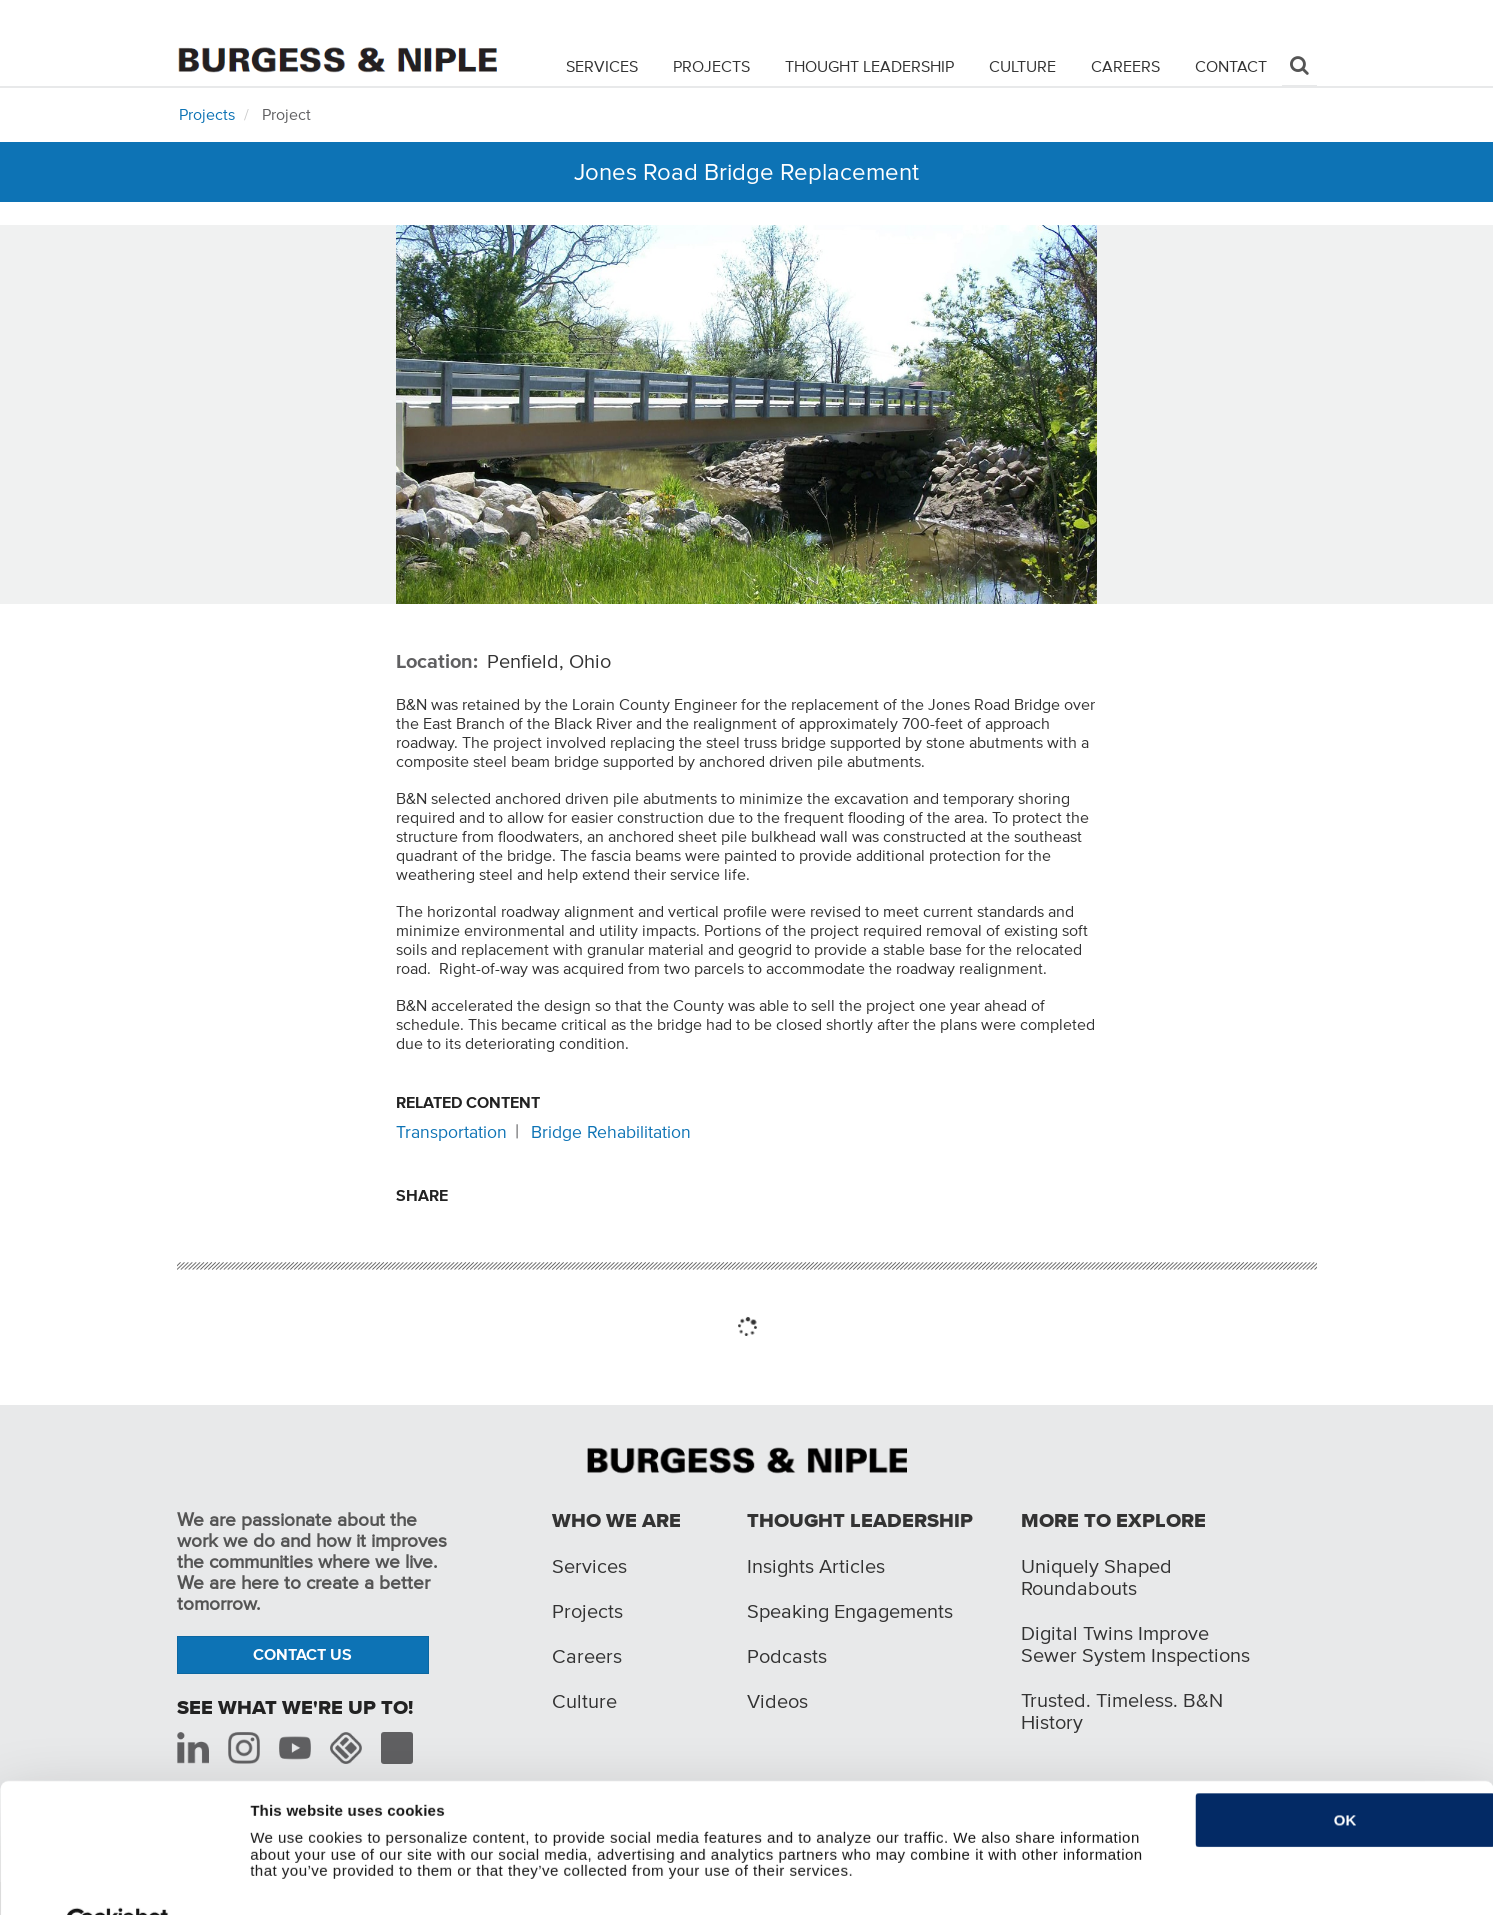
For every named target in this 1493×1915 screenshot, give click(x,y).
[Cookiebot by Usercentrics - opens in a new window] (117, 1888)
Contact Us (302, 1654)
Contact (1231, 66)
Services (602, 66)
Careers (1125, 66)
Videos (777, 1701)
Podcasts (787, 1656)
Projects (711, 66)
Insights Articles (816, 1566)
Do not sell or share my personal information (412, 1887)
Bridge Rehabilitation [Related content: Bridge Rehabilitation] (611, 1132)
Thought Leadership (869, 66)
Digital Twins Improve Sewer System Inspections (1135, 1644)
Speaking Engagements (850, 1611)
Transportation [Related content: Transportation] (451, 1132)
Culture (1022, 66)
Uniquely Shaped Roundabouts (1096, 1577)
